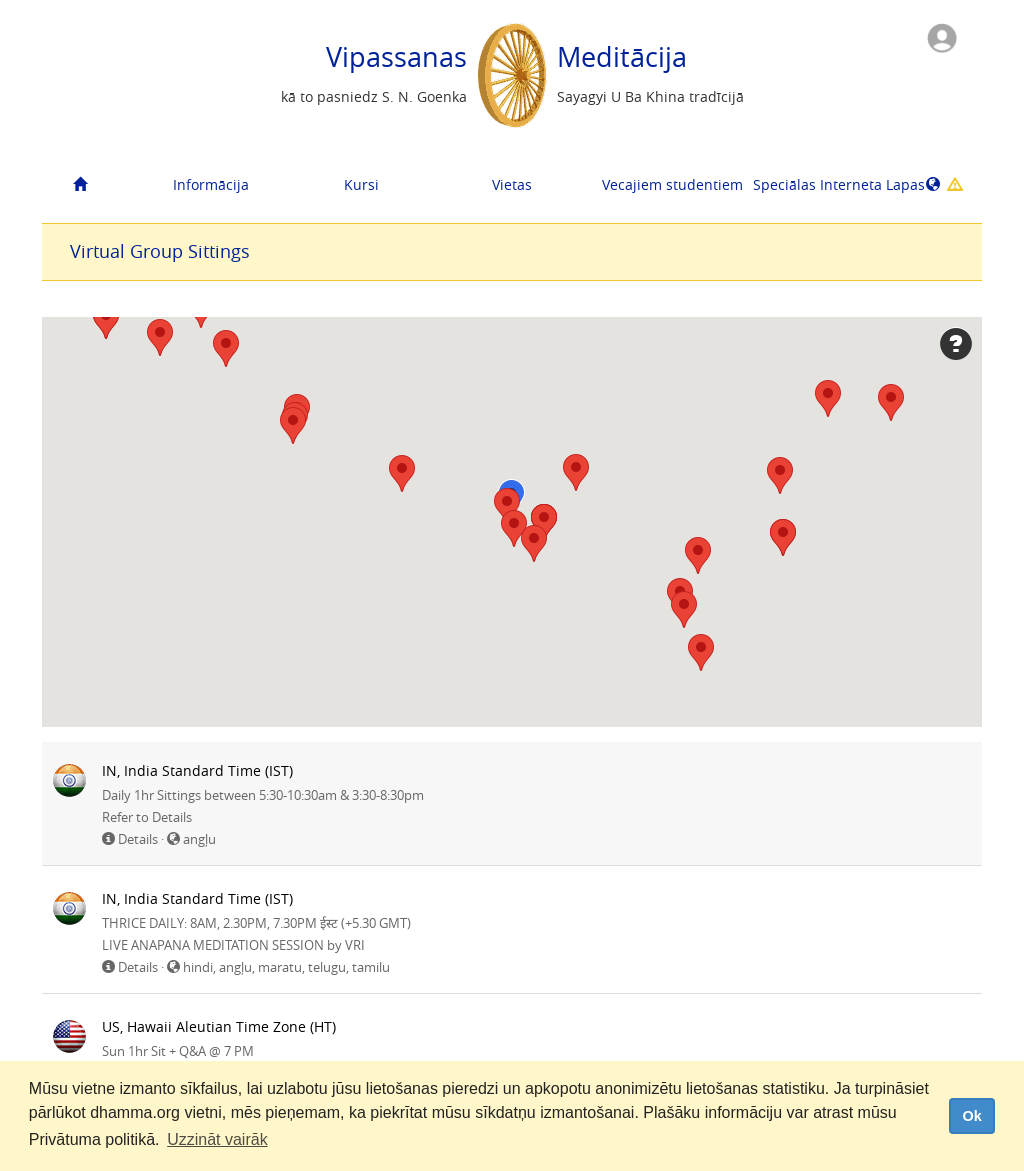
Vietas (512, 184)
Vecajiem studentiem (669, 184)
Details (138, 839)
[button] (106, 320)
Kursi (361, 184)
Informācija (211, 184)
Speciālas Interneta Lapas (820, 184)
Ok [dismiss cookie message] (971, 1116)
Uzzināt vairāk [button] (217, 1139)
